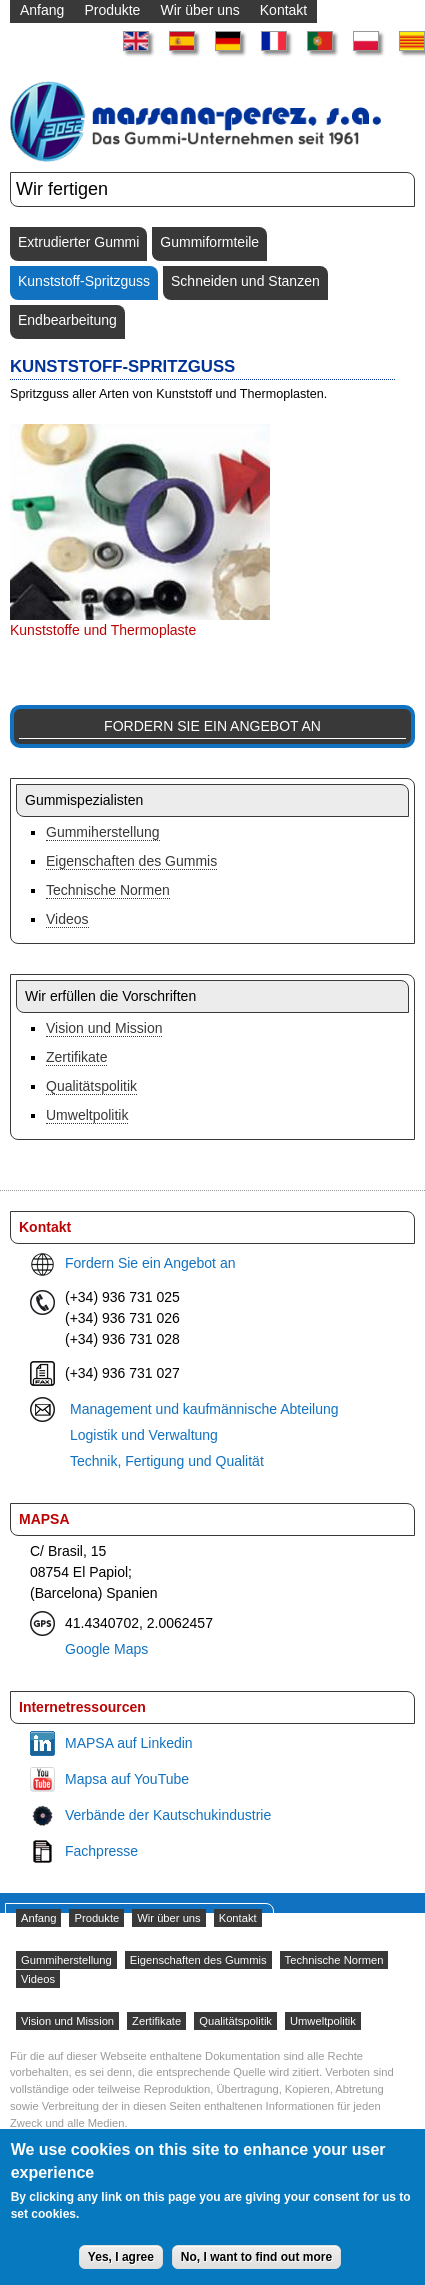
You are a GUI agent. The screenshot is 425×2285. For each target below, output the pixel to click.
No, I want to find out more (256, 2268)
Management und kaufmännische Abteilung (204, 1409)
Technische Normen (108, 890)
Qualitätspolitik (91, 1086)
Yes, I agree (121, 2268)
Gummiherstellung (103, 832)
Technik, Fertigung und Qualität (167, 1461)
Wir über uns (168, 1918)
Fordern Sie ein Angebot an (212, 726)
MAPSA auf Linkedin (129, 1743)
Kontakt (238, 1918)
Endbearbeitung (67, 320)
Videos (67, 919)
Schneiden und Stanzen (245, 281)
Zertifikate (76, 1057)
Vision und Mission (104, 1028)
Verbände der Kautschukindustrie (168, 1815)
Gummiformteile (209, 242)
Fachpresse (101, 1851)
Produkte (96, 1918)
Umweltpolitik (87, 1115)
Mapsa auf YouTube (127, 1779)
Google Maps (106, 1649)
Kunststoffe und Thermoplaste (103, 630)
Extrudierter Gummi (78, 242)
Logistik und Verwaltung (144, 1435)
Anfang (38, 1918)
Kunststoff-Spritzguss (84, 281)
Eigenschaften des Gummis (131, 861)
